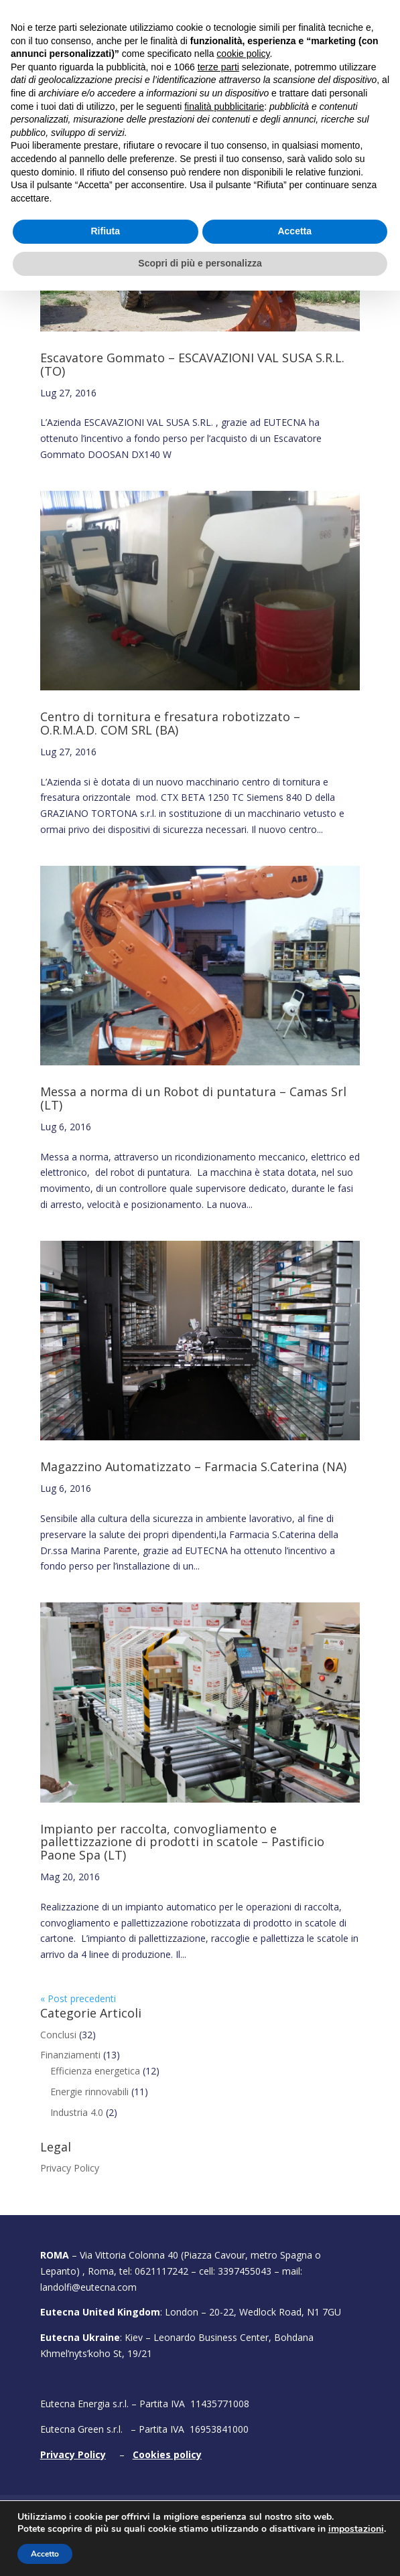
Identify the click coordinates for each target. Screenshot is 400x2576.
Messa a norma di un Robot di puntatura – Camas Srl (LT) (193, 1098)
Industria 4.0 (76, 2112)
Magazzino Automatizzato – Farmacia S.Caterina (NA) (193, 1466)
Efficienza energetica (95, 2070)
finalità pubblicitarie (224, 2391)
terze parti (218, 2352)
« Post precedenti (78, 1998)
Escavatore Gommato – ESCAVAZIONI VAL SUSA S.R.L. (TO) (192, 364)
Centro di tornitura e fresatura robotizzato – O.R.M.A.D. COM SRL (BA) (170, 723)
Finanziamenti (70, 2054)
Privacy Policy (69, 2168)
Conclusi (58, 2034)
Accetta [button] (294, 2517)
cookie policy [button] (242, 2339)
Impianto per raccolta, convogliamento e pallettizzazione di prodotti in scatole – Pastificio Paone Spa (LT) (182, 1842)
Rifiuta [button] (105, 2517)
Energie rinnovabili (89, 2091)
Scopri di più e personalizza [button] (199, 2548)
